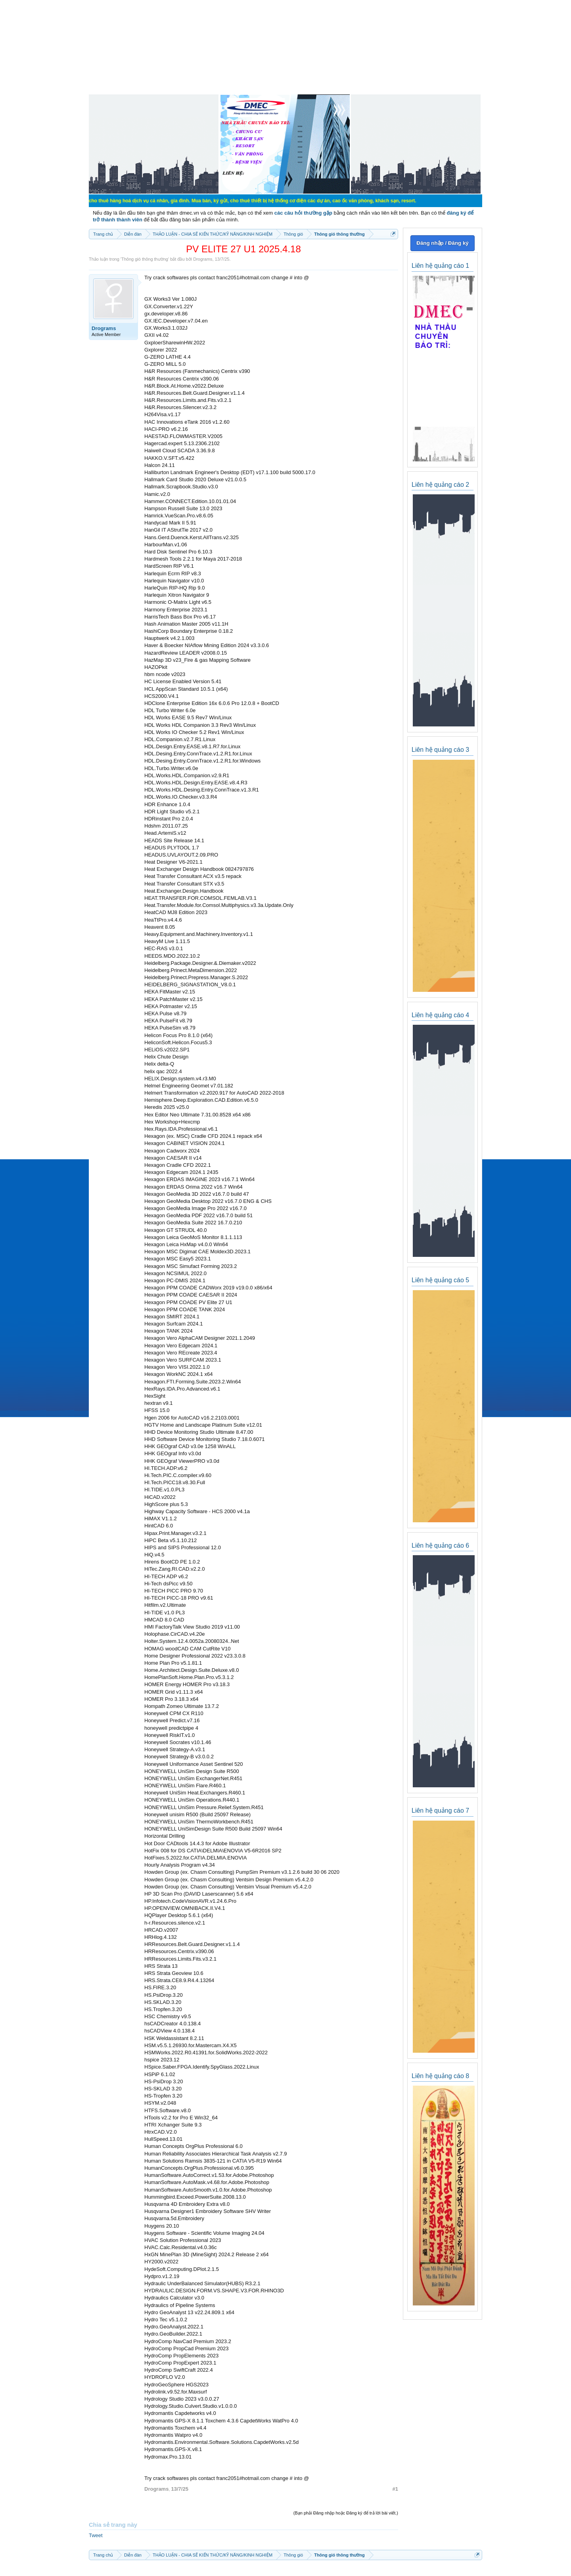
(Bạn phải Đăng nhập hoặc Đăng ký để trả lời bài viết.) (345, 2513)
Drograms (202, 259)
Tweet (96, 2535)
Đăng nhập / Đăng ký (442, 243)
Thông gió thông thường (144, 259)
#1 (395, 2489)
